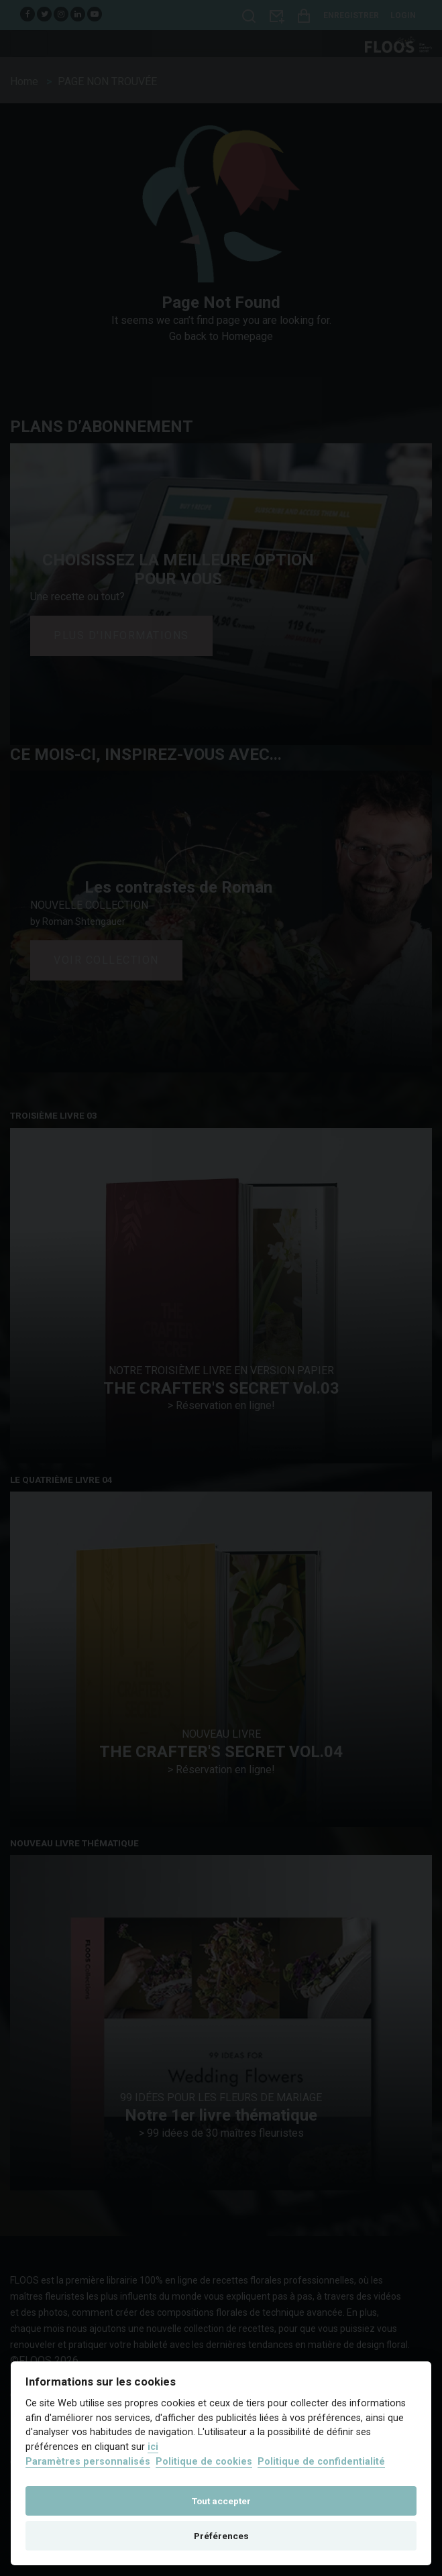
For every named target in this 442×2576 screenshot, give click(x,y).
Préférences (221, 2535)
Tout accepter (221, 2501)
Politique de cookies (204, 2461)
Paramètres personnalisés (87, 2461)
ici (153, 2447)
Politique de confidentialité (321, 2461)
